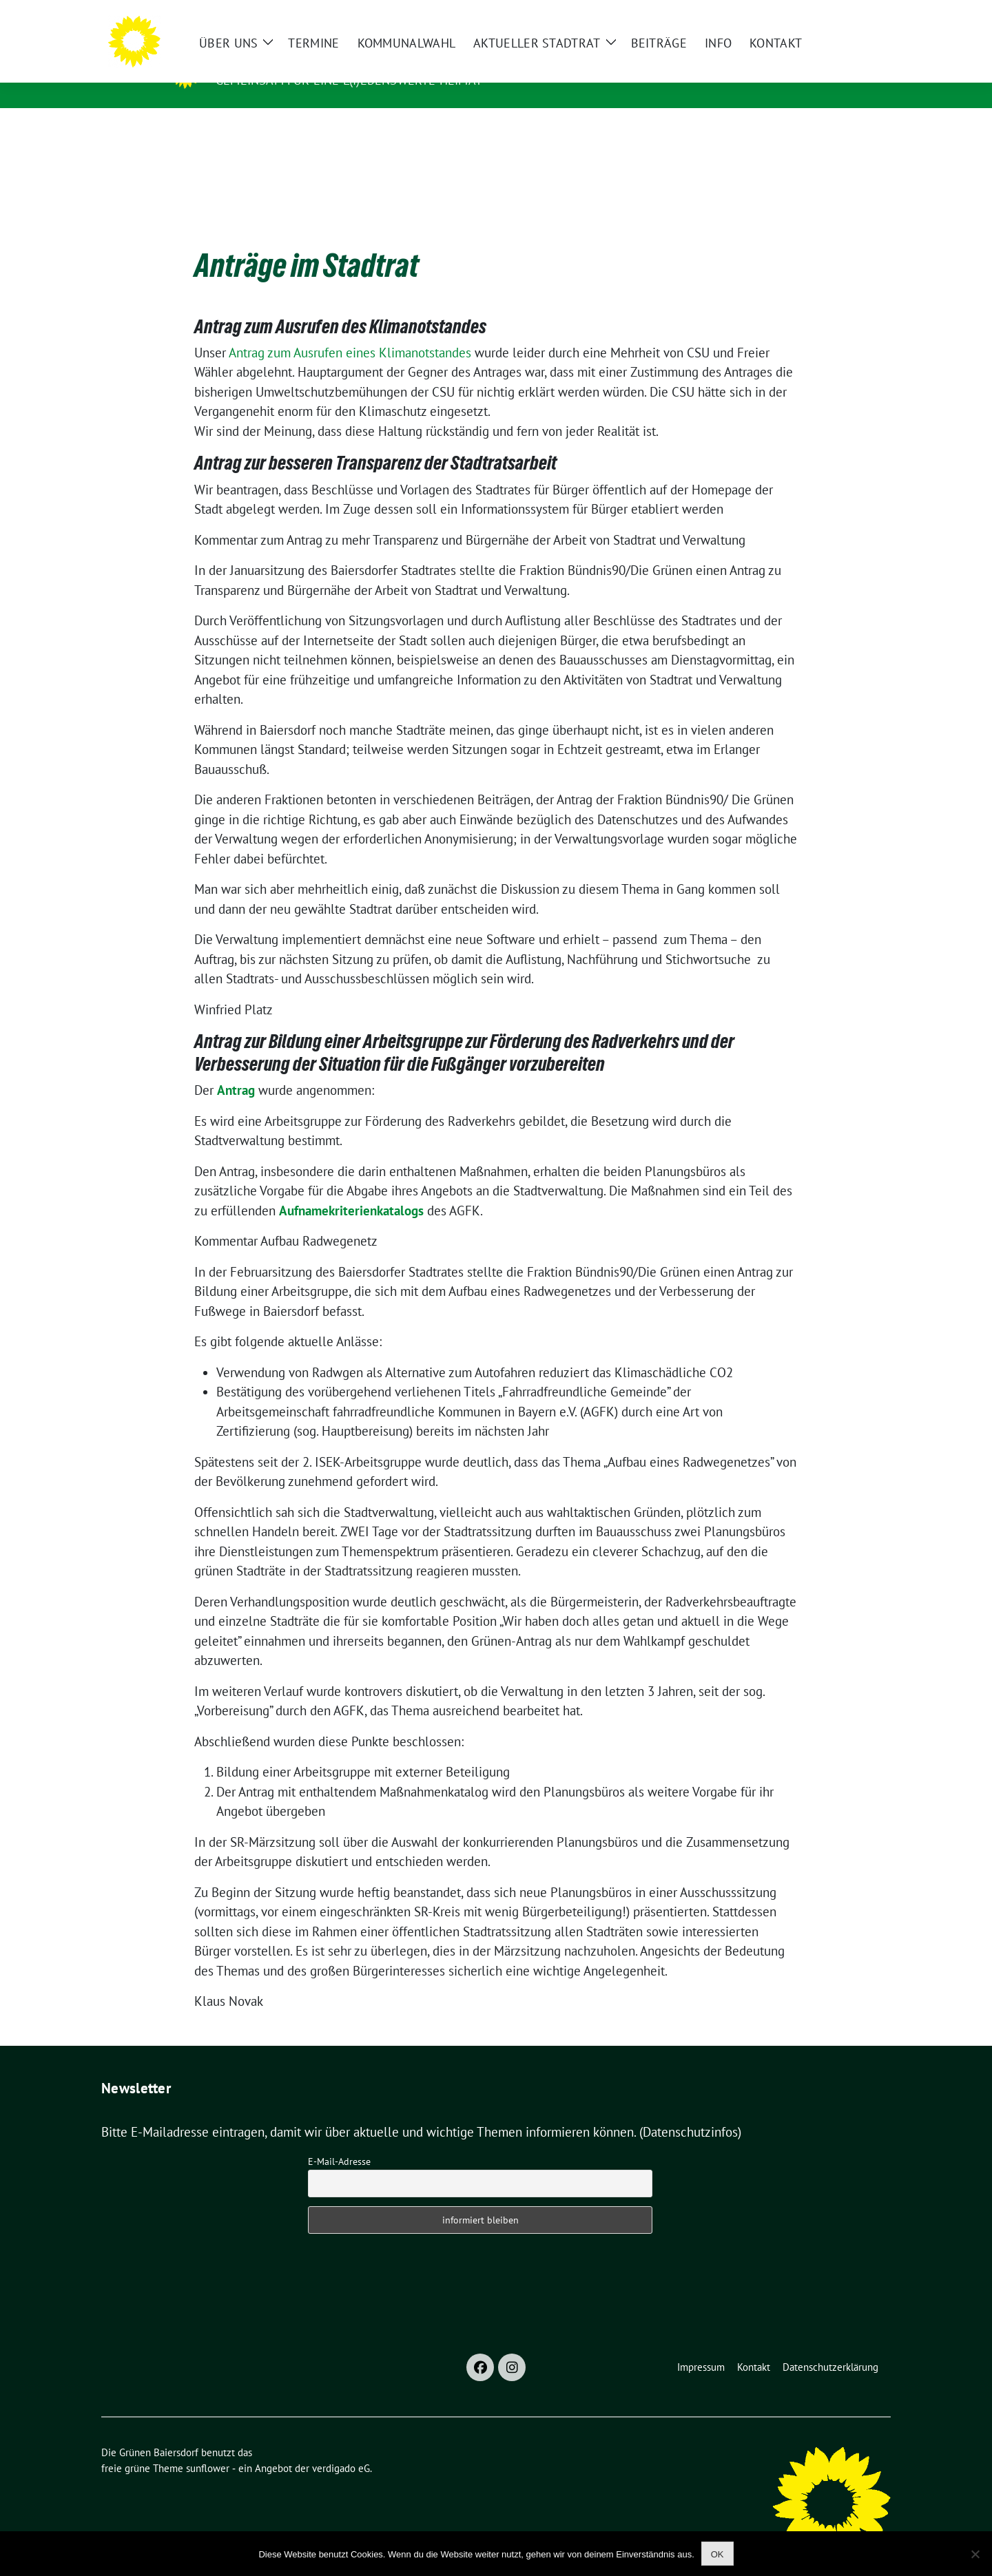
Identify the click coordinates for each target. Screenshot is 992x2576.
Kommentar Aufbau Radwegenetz (286, 1219)
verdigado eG (341, 2446)
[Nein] (975, 2554)
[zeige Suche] (866, 16)
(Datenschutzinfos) (690, 2110)
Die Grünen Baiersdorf (300, 60)
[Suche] (846, 16)
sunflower (207, 2446)
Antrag (236, 1068)
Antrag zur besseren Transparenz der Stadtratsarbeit (375, 441)
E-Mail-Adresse (339, 2140)
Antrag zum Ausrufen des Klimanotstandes (340, 305)
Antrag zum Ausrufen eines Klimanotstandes (350, 331)
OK (717, 2554)
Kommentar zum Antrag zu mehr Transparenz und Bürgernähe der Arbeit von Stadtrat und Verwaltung (469, 518)
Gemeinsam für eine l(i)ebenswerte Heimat (349, 80)
